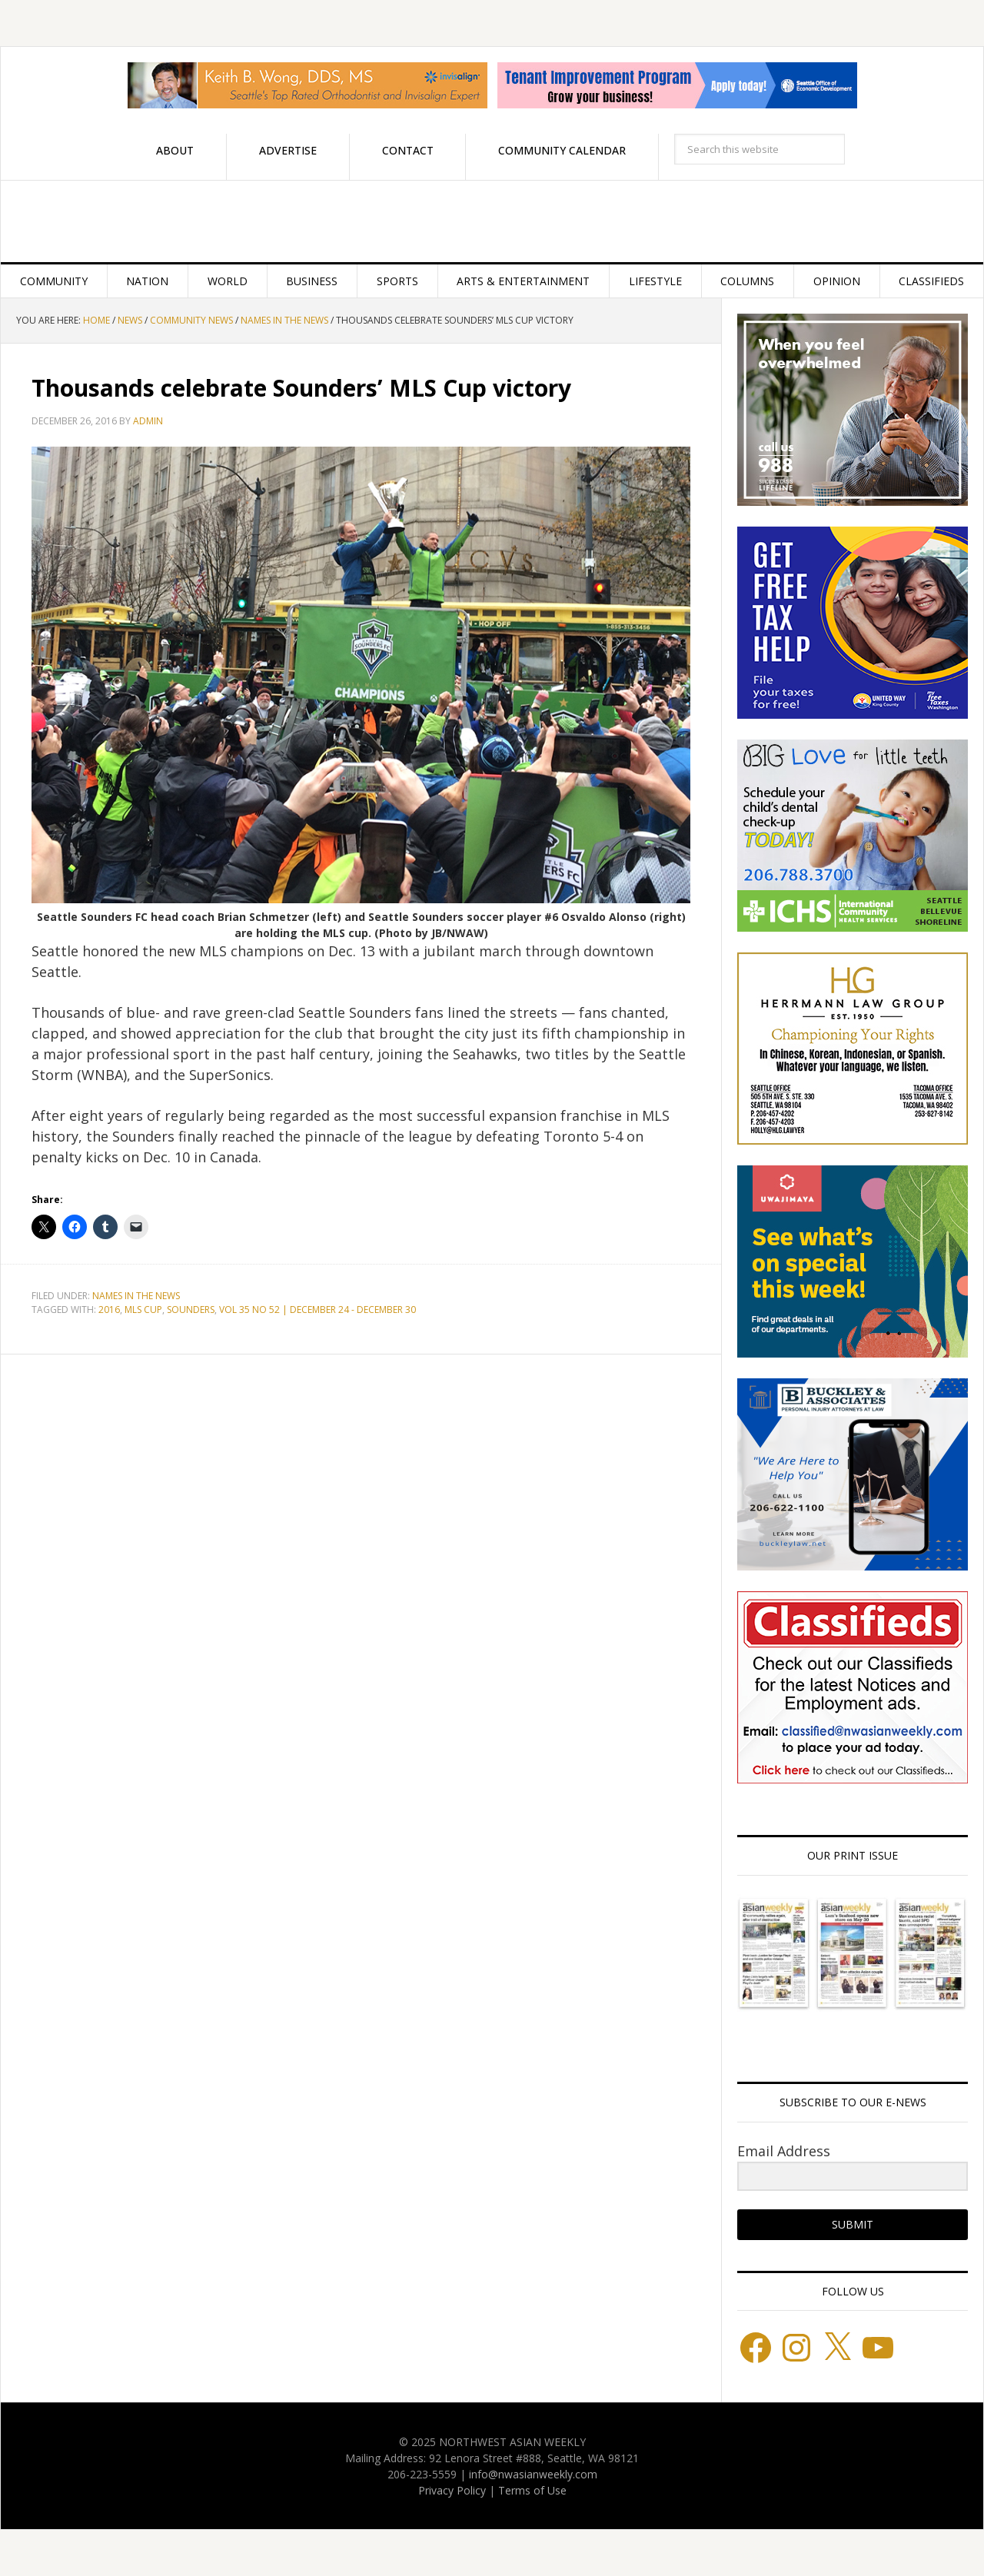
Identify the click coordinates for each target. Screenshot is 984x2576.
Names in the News (136, 1295)
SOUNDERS (190, 1309)
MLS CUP (143, 1309)
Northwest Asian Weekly (492, 221)
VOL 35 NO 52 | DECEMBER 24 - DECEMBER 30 (317, 1309)
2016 (109, 1309)
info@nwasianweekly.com (533, 2474)
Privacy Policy (452, 2490)
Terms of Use (532, 2490)
